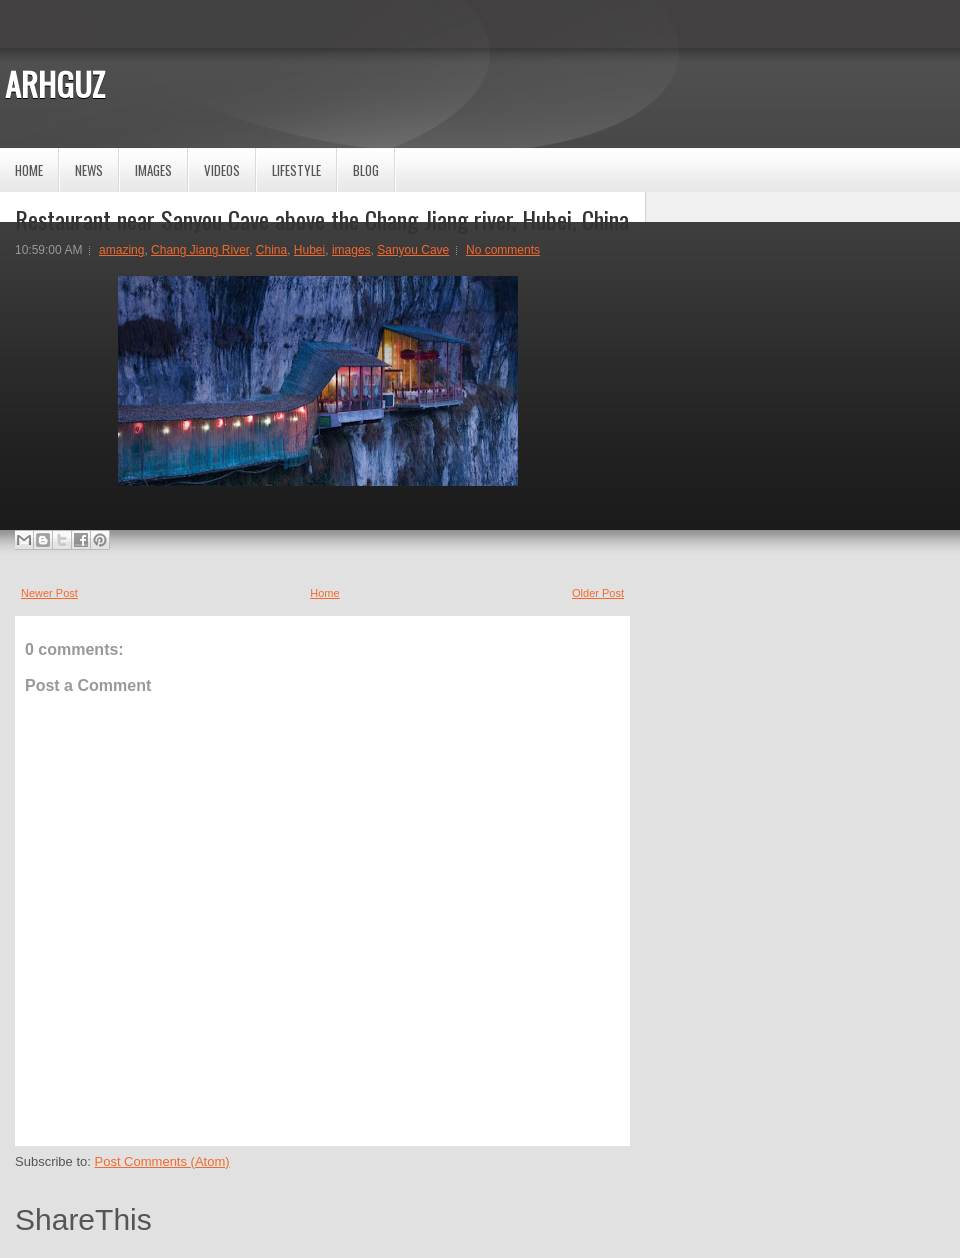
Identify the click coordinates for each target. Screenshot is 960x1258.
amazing (121, 250)
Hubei (309, 250)
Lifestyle (296, 170)
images (351, 250)
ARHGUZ (55, 83)
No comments (503, 250)
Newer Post (49, 593)
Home (29, 170)
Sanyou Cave (413, 250)
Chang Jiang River (200, 250)
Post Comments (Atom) (162, 1161)
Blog (366, 170)
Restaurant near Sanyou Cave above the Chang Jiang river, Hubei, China (322, 219)
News (89, 170)
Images (153, 170)
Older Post (598, 593)
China (271, 250)
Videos (222, 170)
